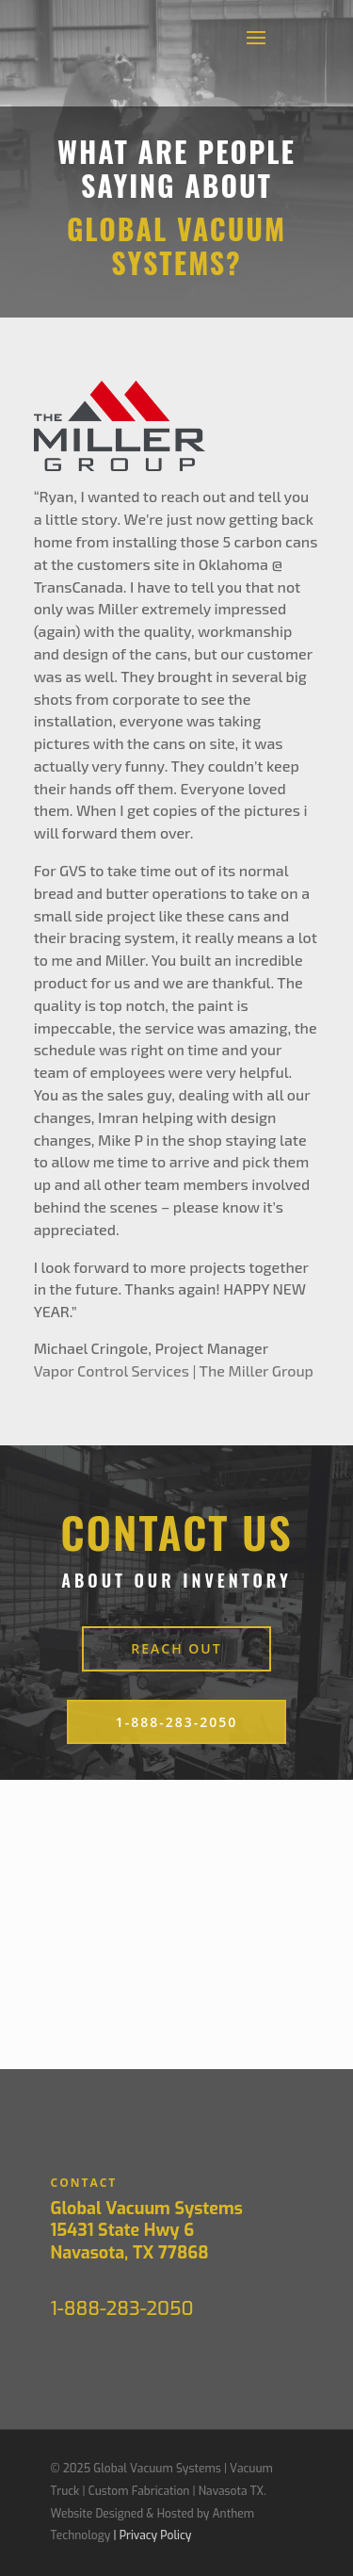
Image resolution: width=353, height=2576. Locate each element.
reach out (176, 1648)
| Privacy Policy (152, 2535)
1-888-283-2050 (177, 1722)
